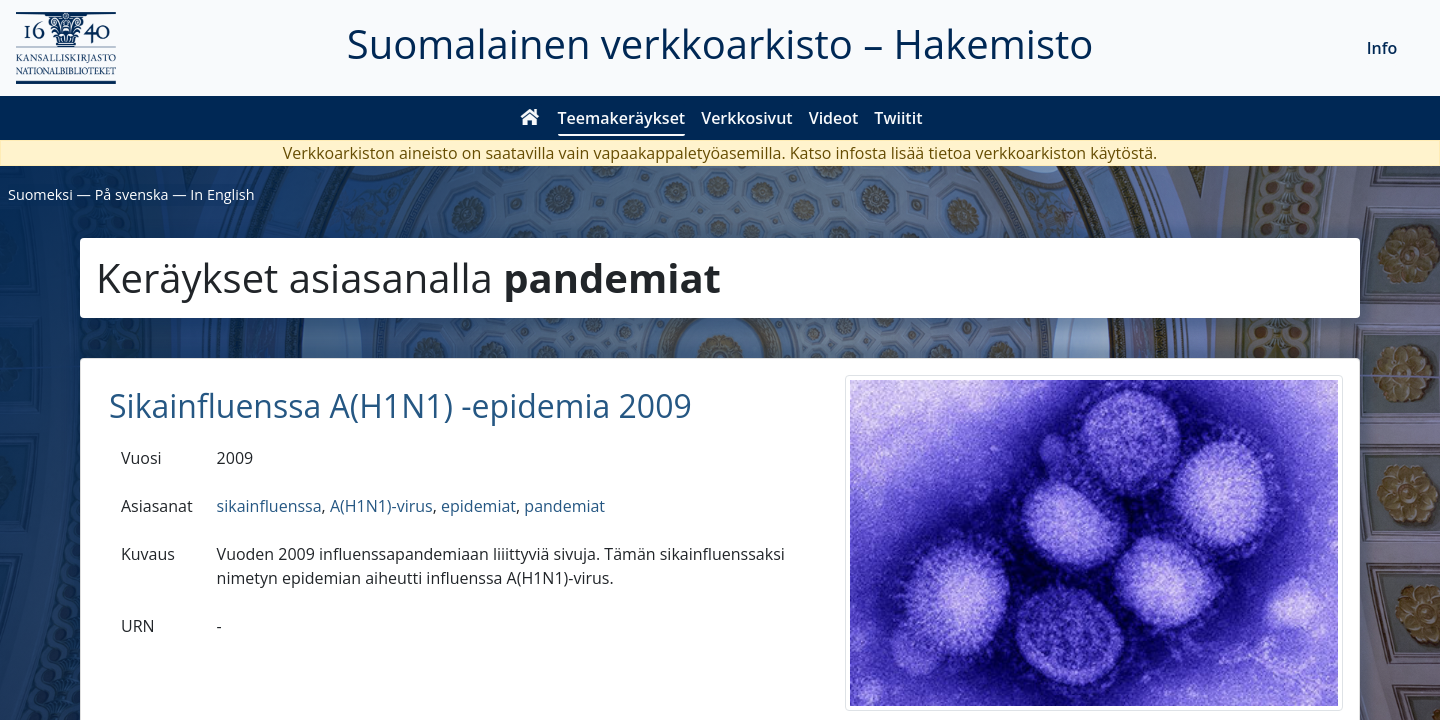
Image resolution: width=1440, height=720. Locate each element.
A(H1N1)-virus (381, 506)
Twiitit (898, 118)
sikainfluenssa (269, 506)
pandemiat (564, 506)
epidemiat (478, 506)
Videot (834, 118)
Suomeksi (40, 194)
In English (222, 194)
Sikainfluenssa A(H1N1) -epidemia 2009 (400, 405)
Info (1382, 48)
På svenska (132, 194)
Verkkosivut (746, 118)
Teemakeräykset (622, 118)
